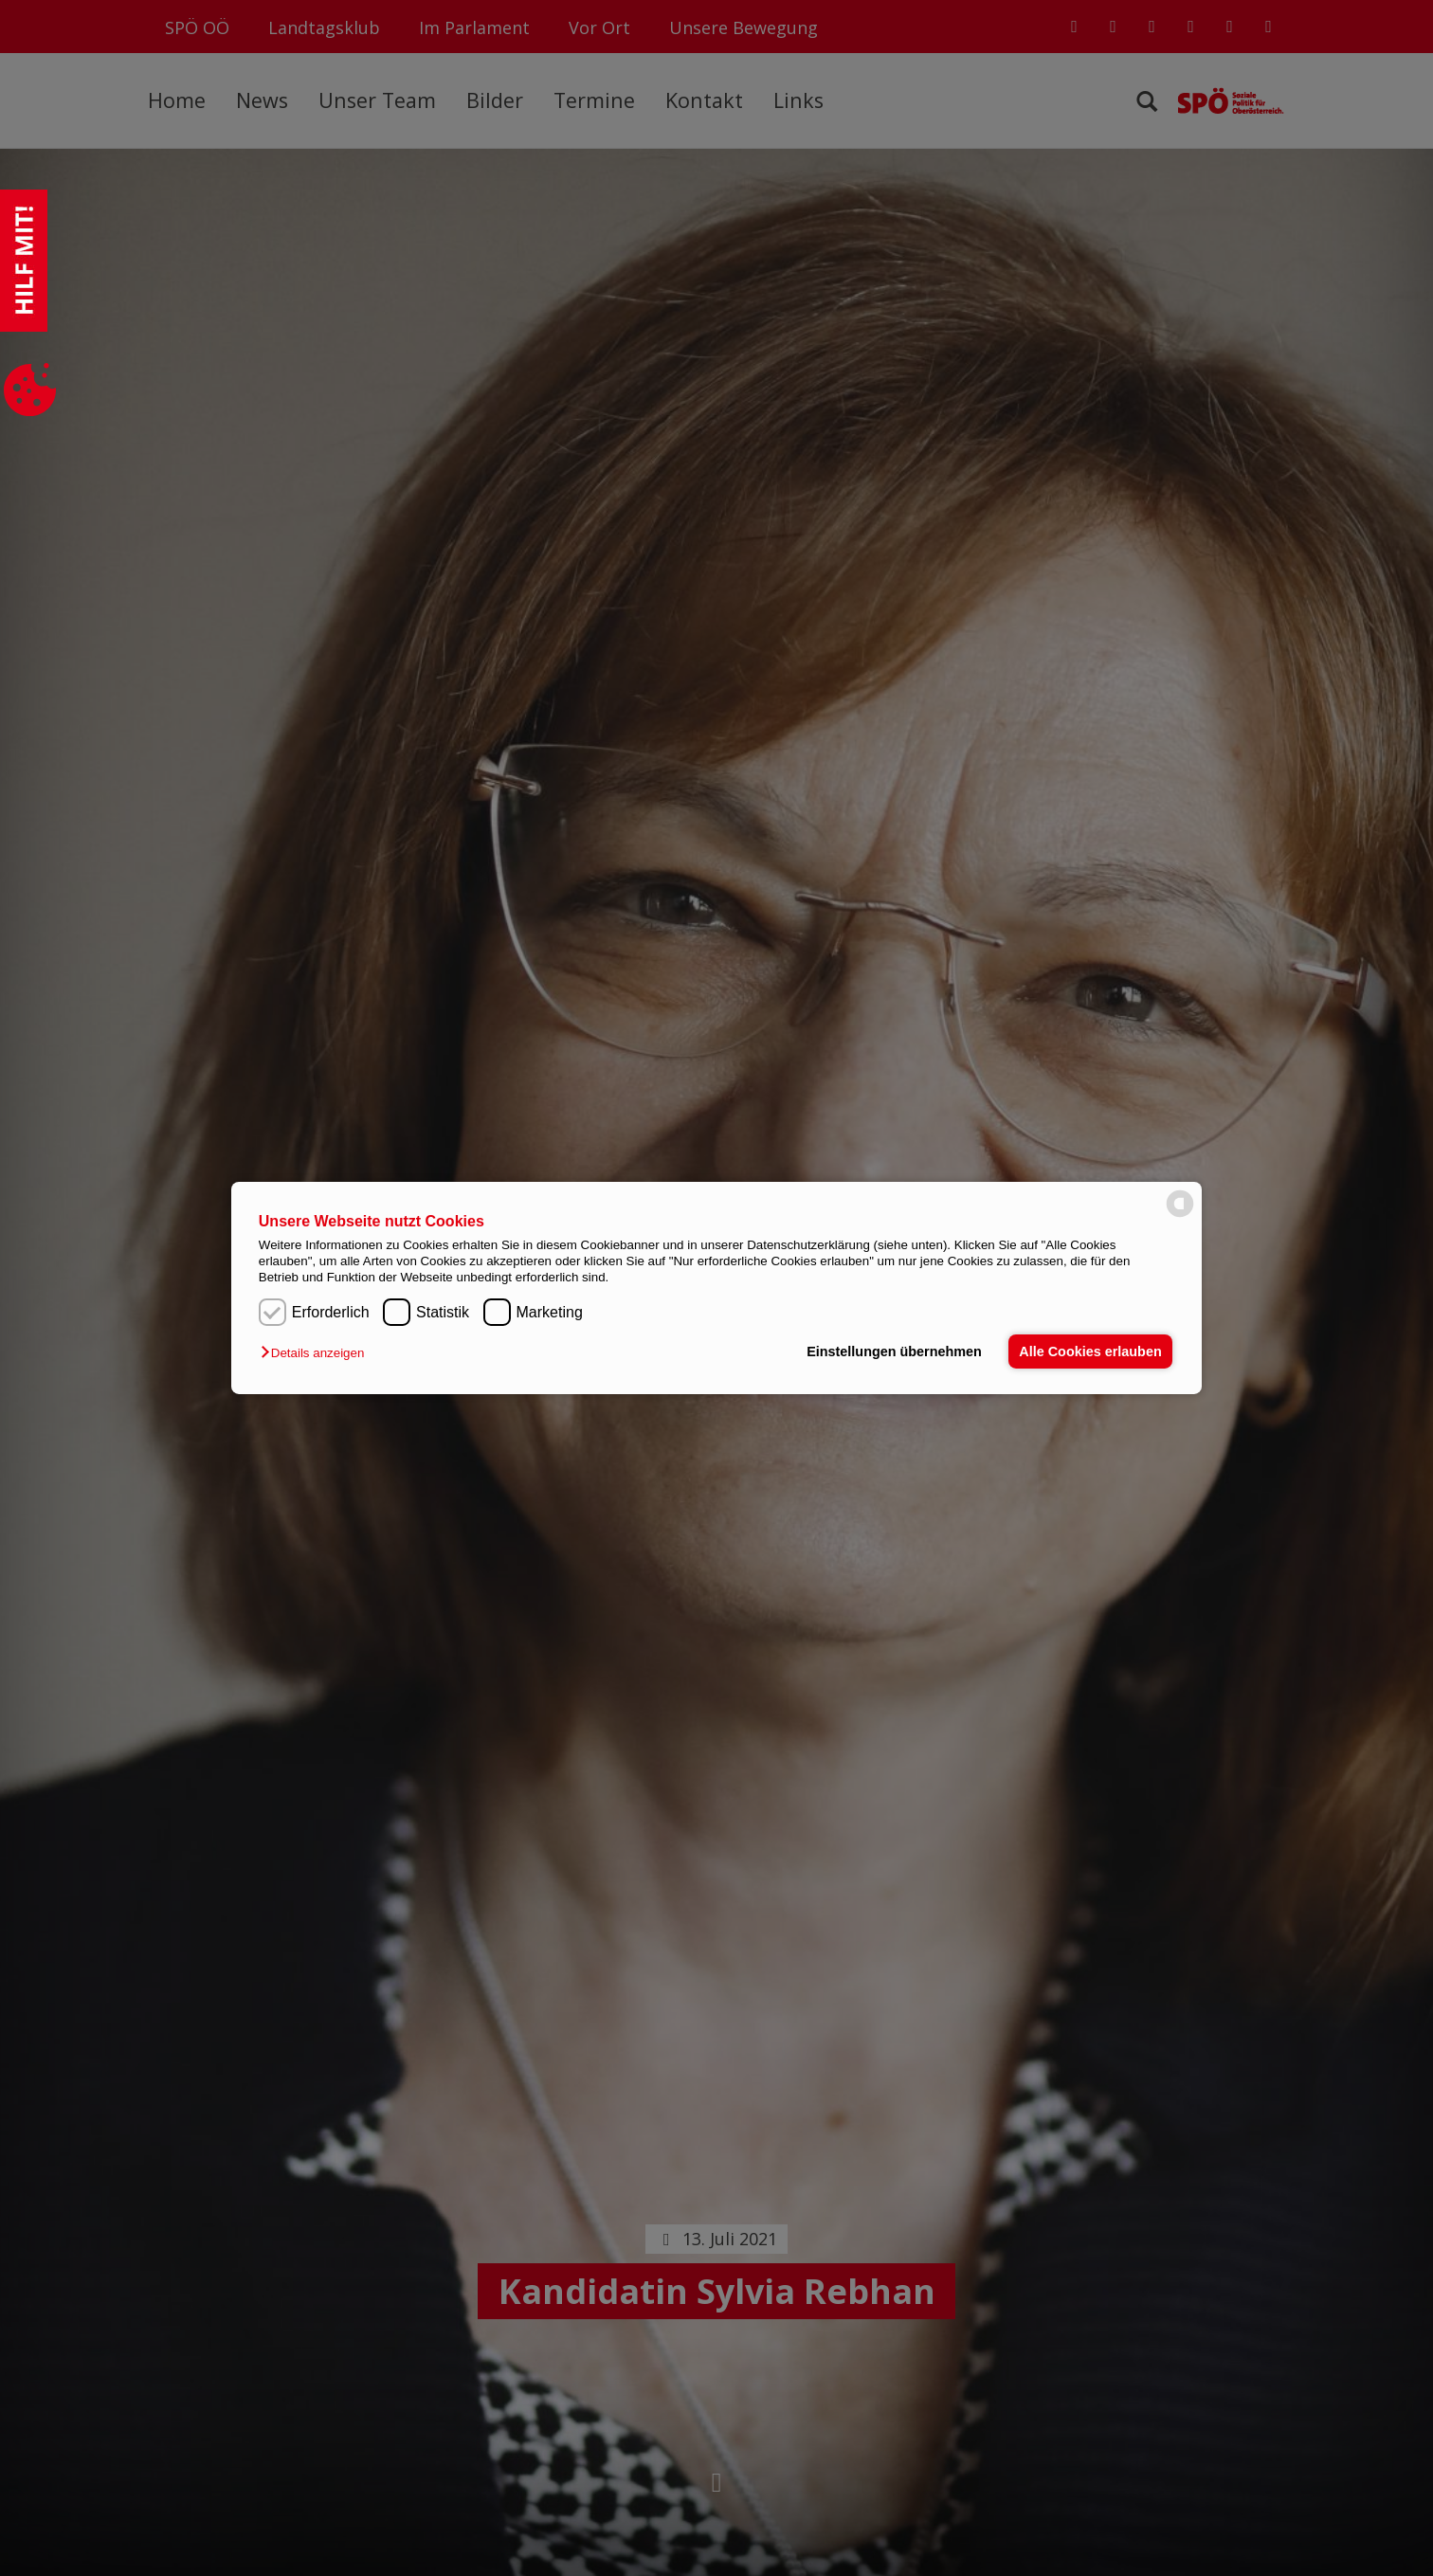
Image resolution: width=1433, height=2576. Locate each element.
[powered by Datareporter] (1180, 1215)
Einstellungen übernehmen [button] (894, 1351)
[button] (317, 1352)
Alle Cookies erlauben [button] (1090, 1351)
